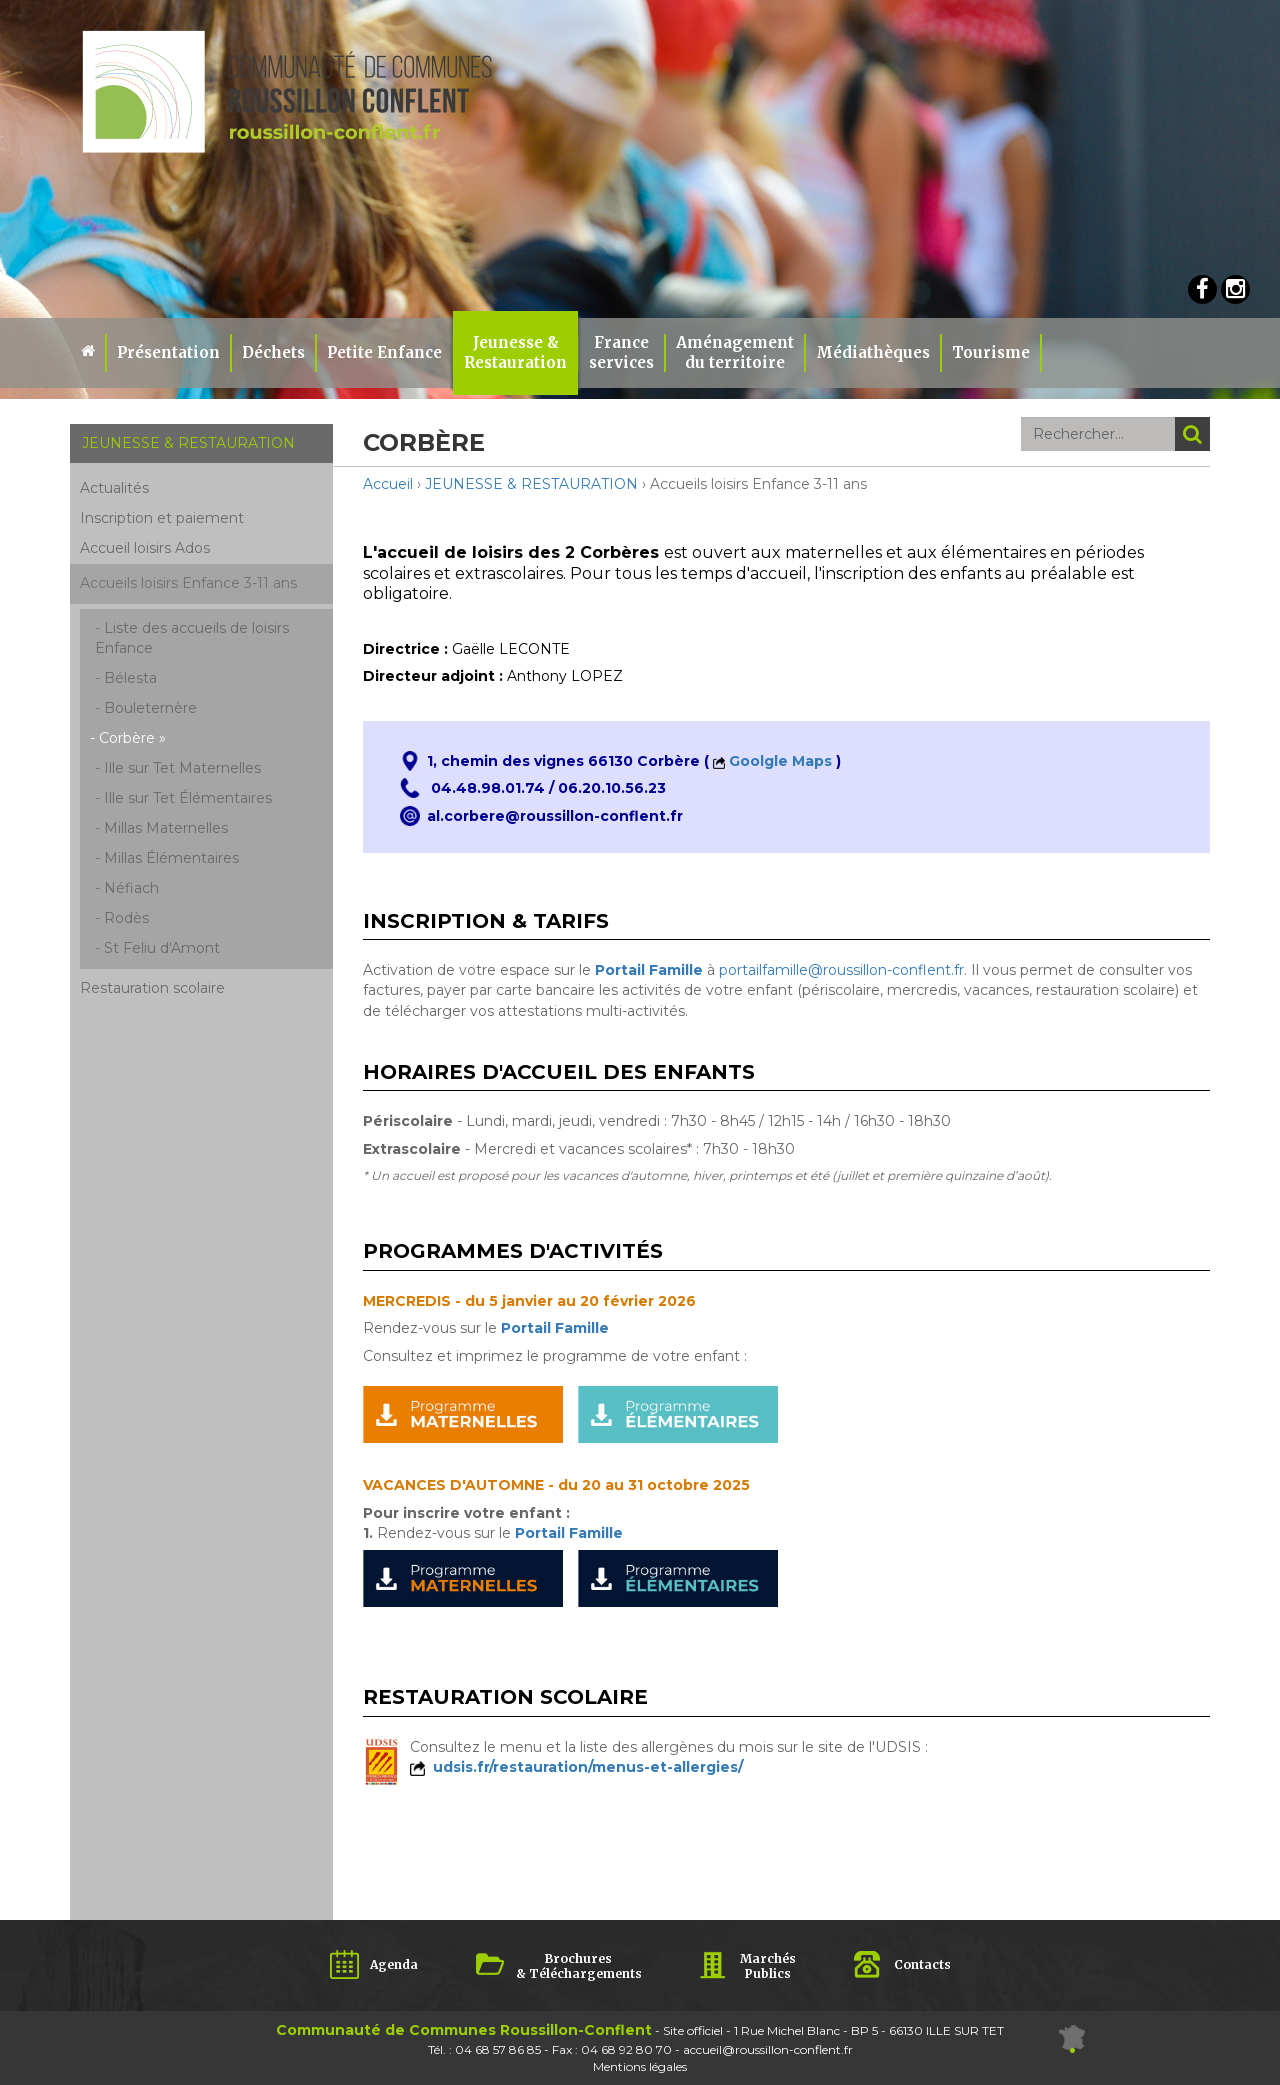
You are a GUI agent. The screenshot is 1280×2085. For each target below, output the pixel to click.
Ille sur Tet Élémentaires (188, 798)
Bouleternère (150, 708)
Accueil (388, 484)
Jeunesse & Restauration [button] (515, 352)
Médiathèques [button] (873, 352)
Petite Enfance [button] (384, 352)
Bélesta (130, 678)
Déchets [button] (273, 352)
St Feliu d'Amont (162, 948)
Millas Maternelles (166, 828)
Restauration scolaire (152, 988)
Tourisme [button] (991, 352)
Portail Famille (555, 1328)
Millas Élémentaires (171, 858)
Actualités (114, 488)
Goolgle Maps (780, 761)
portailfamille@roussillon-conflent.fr (841, 970)
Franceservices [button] (621, 352)
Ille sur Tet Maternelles (182, 768)
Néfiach (131, 888)
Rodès (126, 918)
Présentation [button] (168, 352)
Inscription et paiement (162, 518)
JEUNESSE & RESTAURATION (531, 484)
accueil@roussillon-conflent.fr (768, 2049)
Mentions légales (640, 2066)
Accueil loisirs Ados (145, 548)
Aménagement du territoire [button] (735, 352)
